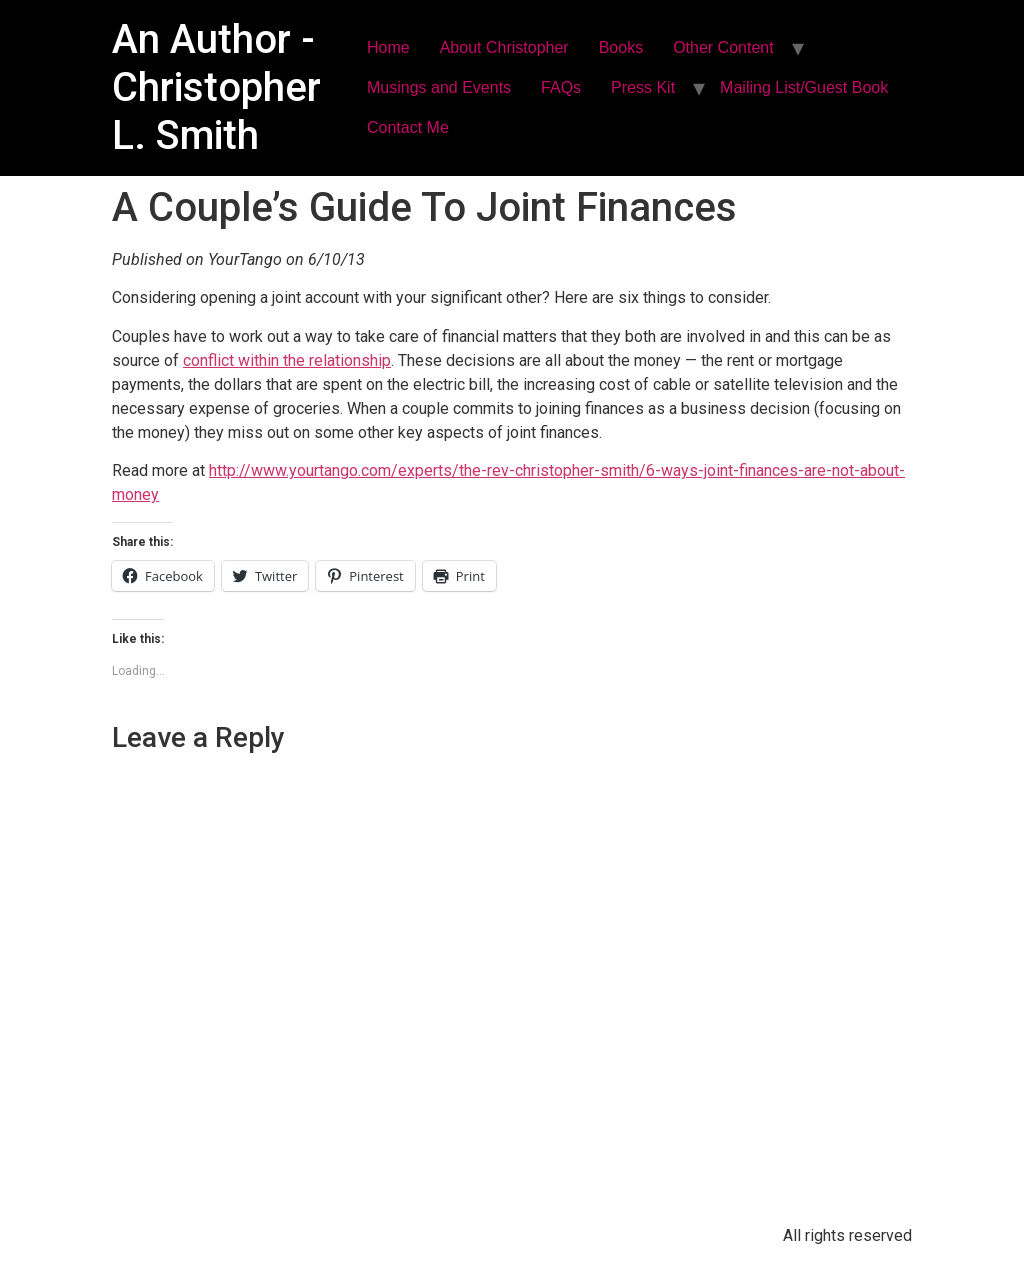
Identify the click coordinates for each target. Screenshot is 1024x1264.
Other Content (723, 47)
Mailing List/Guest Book (804, 87)
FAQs (561, 87)
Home (388, 47)
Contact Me (408, 127)
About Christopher (504, 47)
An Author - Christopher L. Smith (216, 87)
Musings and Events (439, 87)
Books (621, 47)
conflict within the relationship (287, 360)
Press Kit (643, 87)
